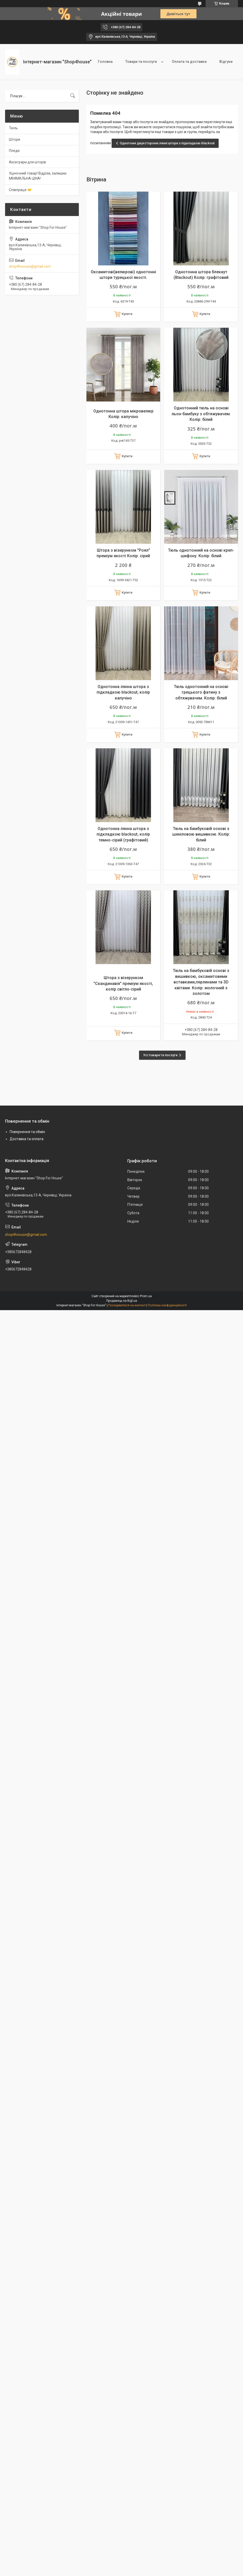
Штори (14, 139)
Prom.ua (146, 1296)
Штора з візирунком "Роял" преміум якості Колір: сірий (123, 553)
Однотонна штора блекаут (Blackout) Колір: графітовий (201, 274)
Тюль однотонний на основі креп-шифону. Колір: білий (201, 553)
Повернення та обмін (27, 1132)
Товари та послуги (141, 62)
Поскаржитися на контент (127, 1305)
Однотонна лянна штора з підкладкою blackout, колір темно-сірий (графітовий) (123, 834)
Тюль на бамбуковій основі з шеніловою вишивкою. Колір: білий (201, 834)
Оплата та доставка (189, 62)
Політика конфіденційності (167, 1305)
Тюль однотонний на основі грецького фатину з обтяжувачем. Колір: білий (201, 692)
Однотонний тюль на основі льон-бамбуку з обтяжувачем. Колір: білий (201, 414)
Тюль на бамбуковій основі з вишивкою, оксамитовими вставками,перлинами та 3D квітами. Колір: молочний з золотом (201, 982)
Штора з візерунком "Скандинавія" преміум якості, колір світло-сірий (123, 983)
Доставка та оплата (26, 1139)
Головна (105, 62)
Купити (127, 314)
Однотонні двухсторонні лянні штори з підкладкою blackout (167, 143)
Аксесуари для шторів (27, 162)
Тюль (13, 128)
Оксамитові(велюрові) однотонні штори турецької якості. (123, 274)
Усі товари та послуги (160, 1055)
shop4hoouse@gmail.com (30, 266)
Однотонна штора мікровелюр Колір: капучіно (123, 414)
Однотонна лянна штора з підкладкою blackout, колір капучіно (123, 692)
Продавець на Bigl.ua (121, 1301)
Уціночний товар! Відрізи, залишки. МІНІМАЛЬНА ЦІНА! (38, 175)
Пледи (14, 151)
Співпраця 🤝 (20, 190)
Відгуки (226, 62)
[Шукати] (73, 96)
